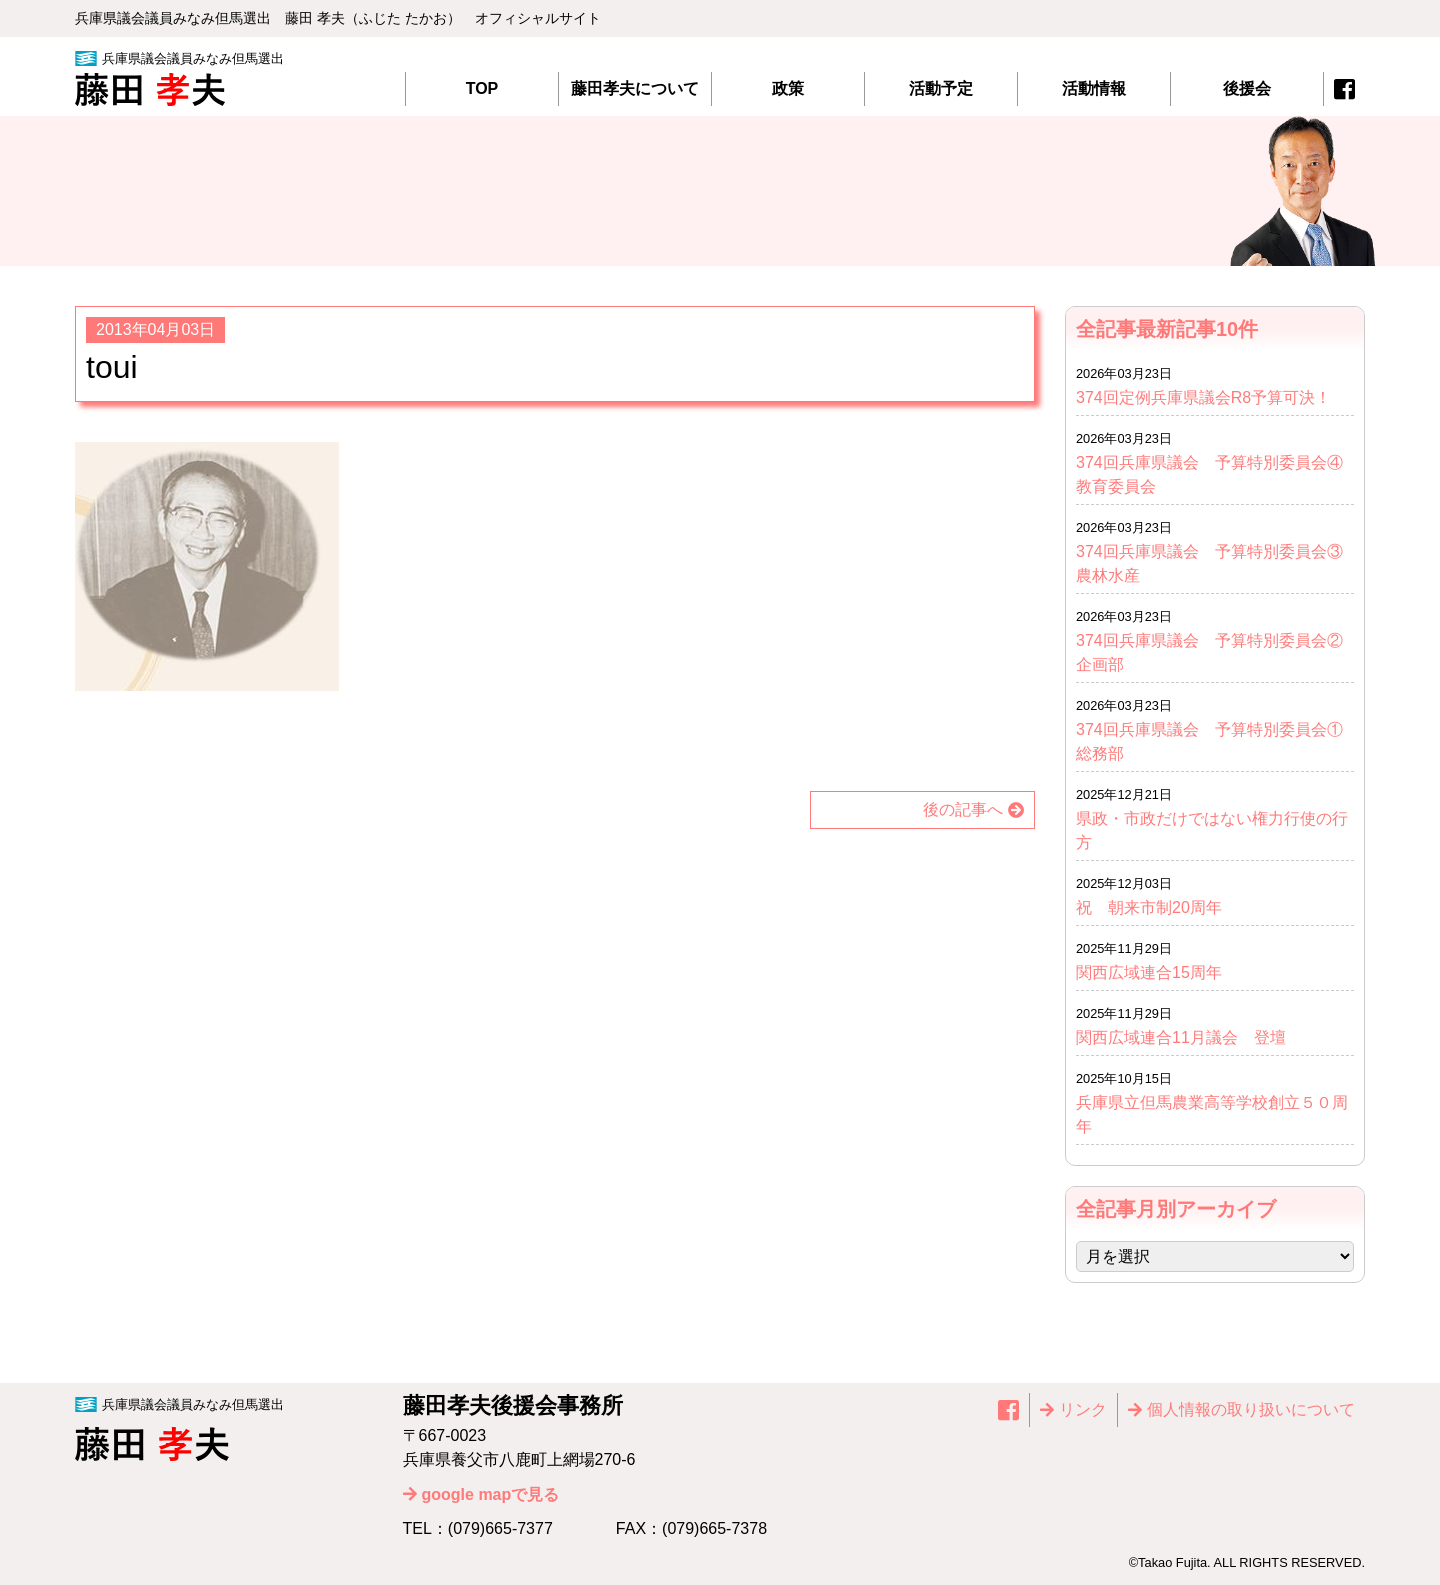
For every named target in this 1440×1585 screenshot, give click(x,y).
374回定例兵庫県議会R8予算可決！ (1203, 397)
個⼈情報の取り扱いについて (1251, 1409)
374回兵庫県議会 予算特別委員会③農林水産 (1209, 563)
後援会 (1247, 88)
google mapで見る (491, 1494)
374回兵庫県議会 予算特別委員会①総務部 (1209, 741)
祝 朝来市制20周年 (1149, 907)
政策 (788, 88)
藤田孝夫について (635, 88)
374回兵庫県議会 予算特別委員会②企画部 (1209, 652)
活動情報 (1094, 88)
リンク (1083, 1409)
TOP (482, 88)
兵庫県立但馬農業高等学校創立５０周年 (1212, 1114)
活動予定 (941, 88)
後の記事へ (963, 809)
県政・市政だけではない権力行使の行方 (1212, 830)
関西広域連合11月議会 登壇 (1181, 1037)
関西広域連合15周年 (1157, 972)
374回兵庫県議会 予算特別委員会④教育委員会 (1209, 474)
